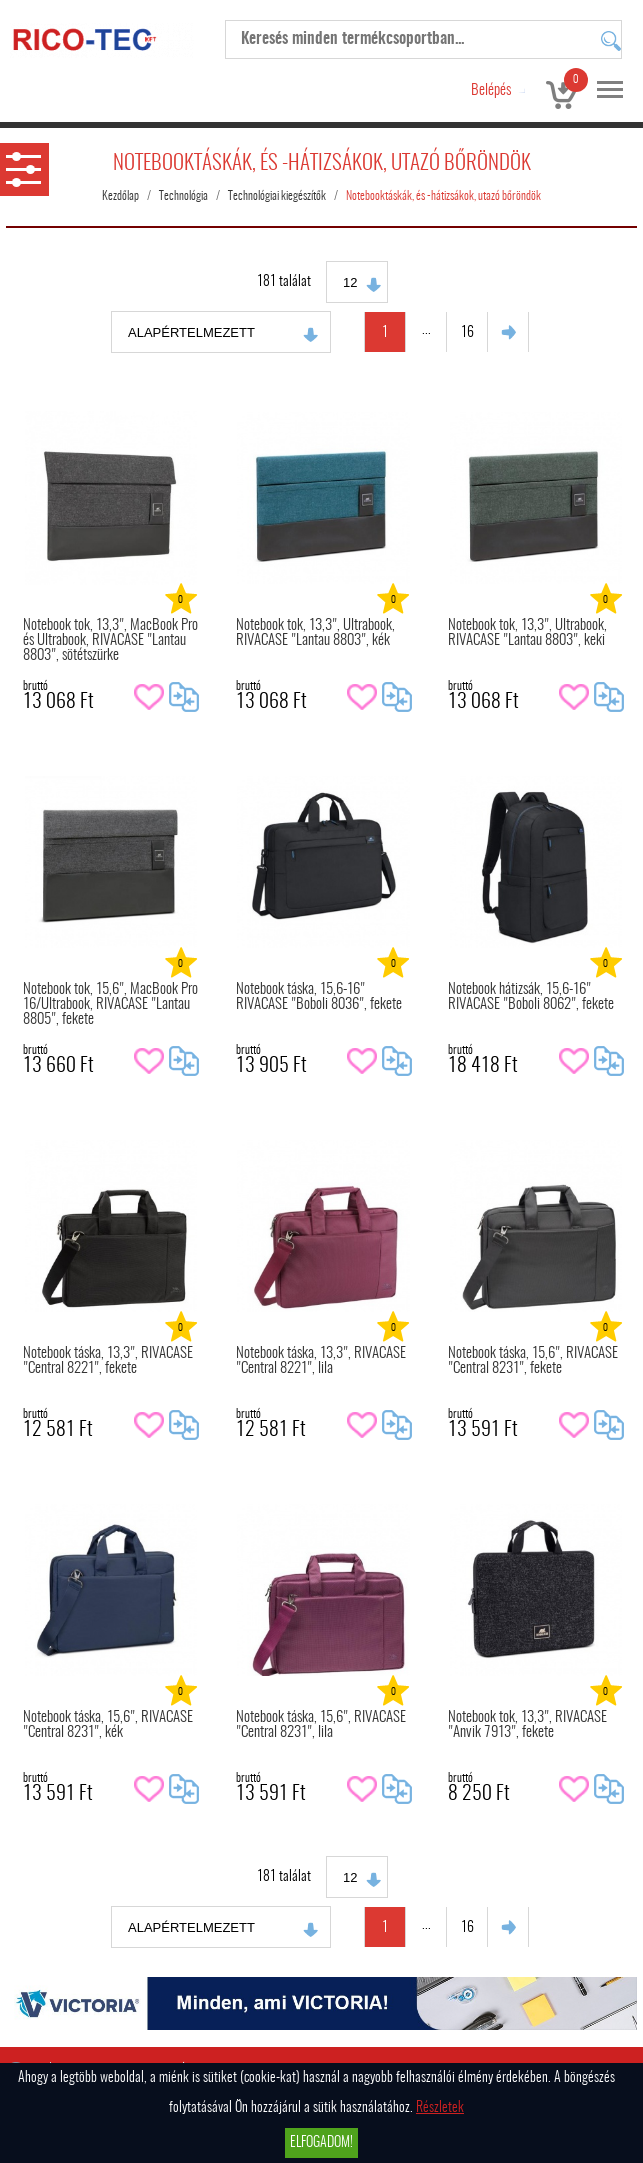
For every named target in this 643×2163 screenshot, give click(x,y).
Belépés (491, 90)
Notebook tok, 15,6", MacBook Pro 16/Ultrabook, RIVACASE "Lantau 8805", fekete (110, 1004)
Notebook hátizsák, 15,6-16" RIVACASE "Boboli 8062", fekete (531, 997)
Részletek (440, 2108)
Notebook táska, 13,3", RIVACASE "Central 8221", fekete (108, 1361)
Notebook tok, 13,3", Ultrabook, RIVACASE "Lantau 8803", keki (527, 633)
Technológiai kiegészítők (277, 196)
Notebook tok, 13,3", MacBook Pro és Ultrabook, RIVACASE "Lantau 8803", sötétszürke (110, 640)
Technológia (183, 196)
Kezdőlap (120, 196)
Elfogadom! (321, 2143)
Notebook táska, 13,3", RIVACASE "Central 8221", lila (321, 1361)
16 (467, 333)
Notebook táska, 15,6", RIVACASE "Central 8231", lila (321, 1725)
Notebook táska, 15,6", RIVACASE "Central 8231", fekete (533, 1361)
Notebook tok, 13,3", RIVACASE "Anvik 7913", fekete (527, 1725)
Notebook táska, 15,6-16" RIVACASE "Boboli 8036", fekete (319, 997)
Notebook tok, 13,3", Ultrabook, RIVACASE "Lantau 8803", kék (315, 633)
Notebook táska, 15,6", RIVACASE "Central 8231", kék (108, 1725)
